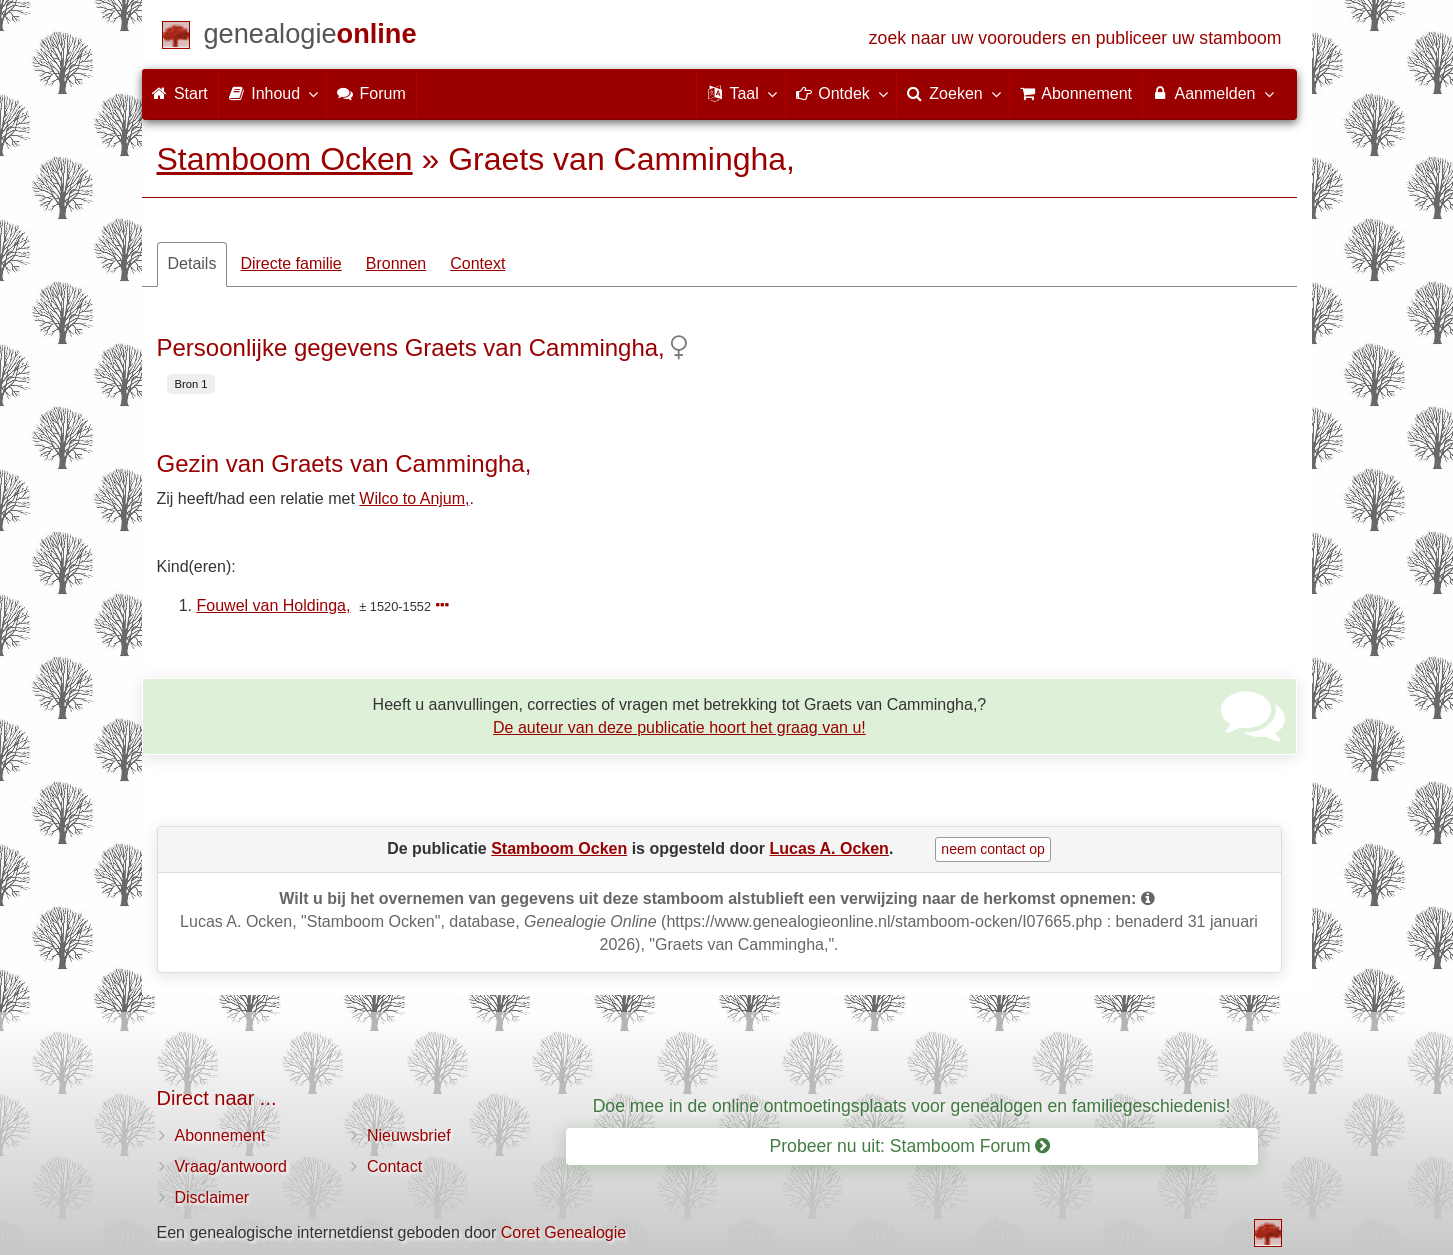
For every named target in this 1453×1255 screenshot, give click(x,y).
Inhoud (272, 93)
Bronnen (396, 263)
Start (180, 93)
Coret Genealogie (563, 1232)
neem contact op (993, 849)
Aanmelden (1212, 93)
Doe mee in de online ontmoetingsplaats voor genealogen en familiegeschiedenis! (912, 1106)
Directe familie (290, 263)
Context (477, 263)
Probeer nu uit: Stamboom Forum (910, 1146)
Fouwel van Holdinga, (274, 605)
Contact (394, 1166)
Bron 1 (191, 384)
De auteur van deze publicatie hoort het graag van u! (679, 727)
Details (192, 263)
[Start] (310, 37)
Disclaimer (212, 1197)
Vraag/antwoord (231, 1166)
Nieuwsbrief (409, 1135)
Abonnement (220, 1135)
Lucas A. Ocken (828, 848)
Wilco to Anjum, (414, 498)
